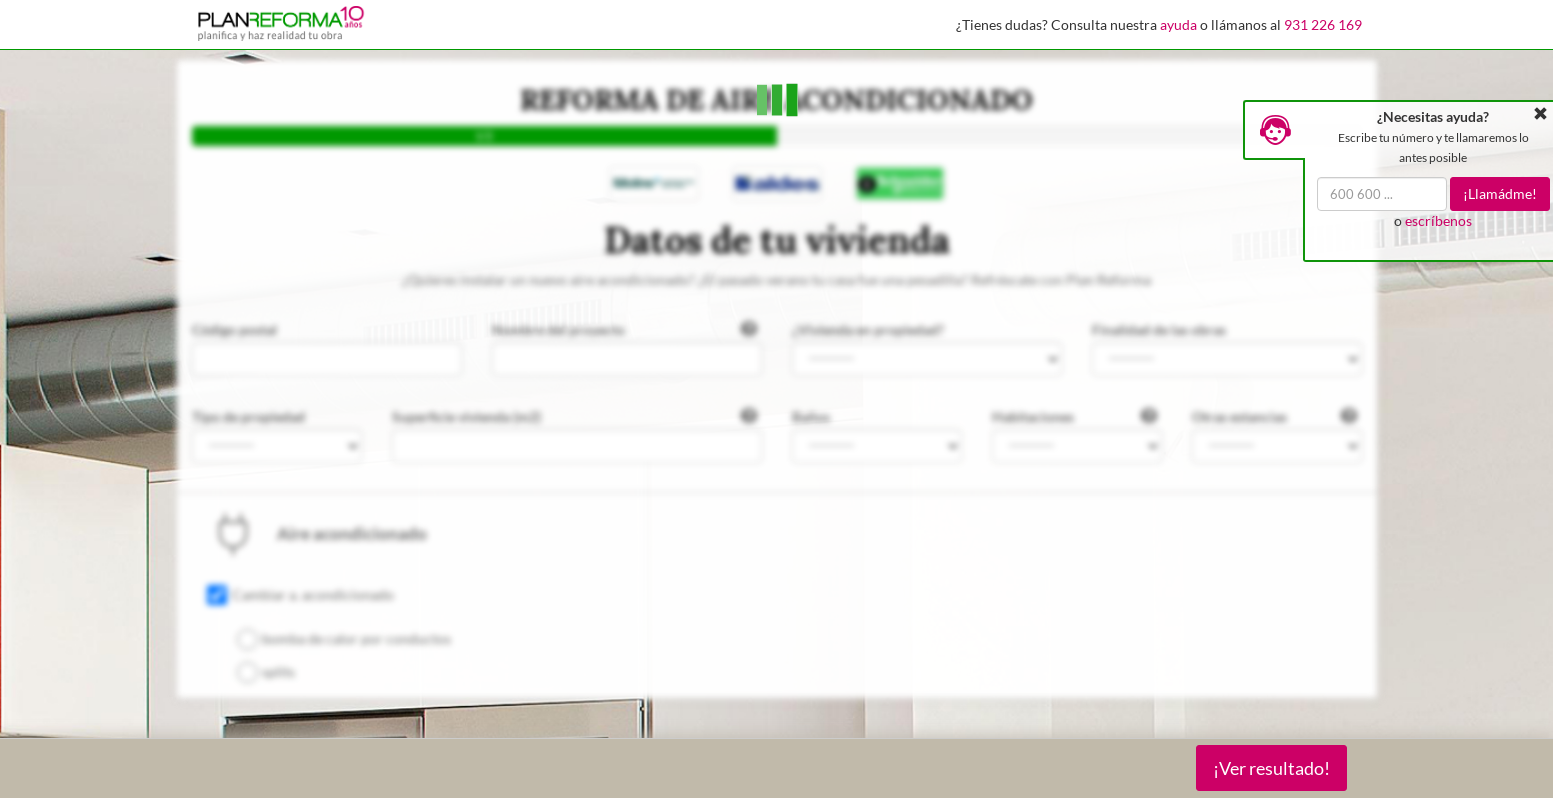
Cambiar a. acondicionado (313, 594)
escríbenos (1438, 220)
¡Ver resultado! (1271, 768)
